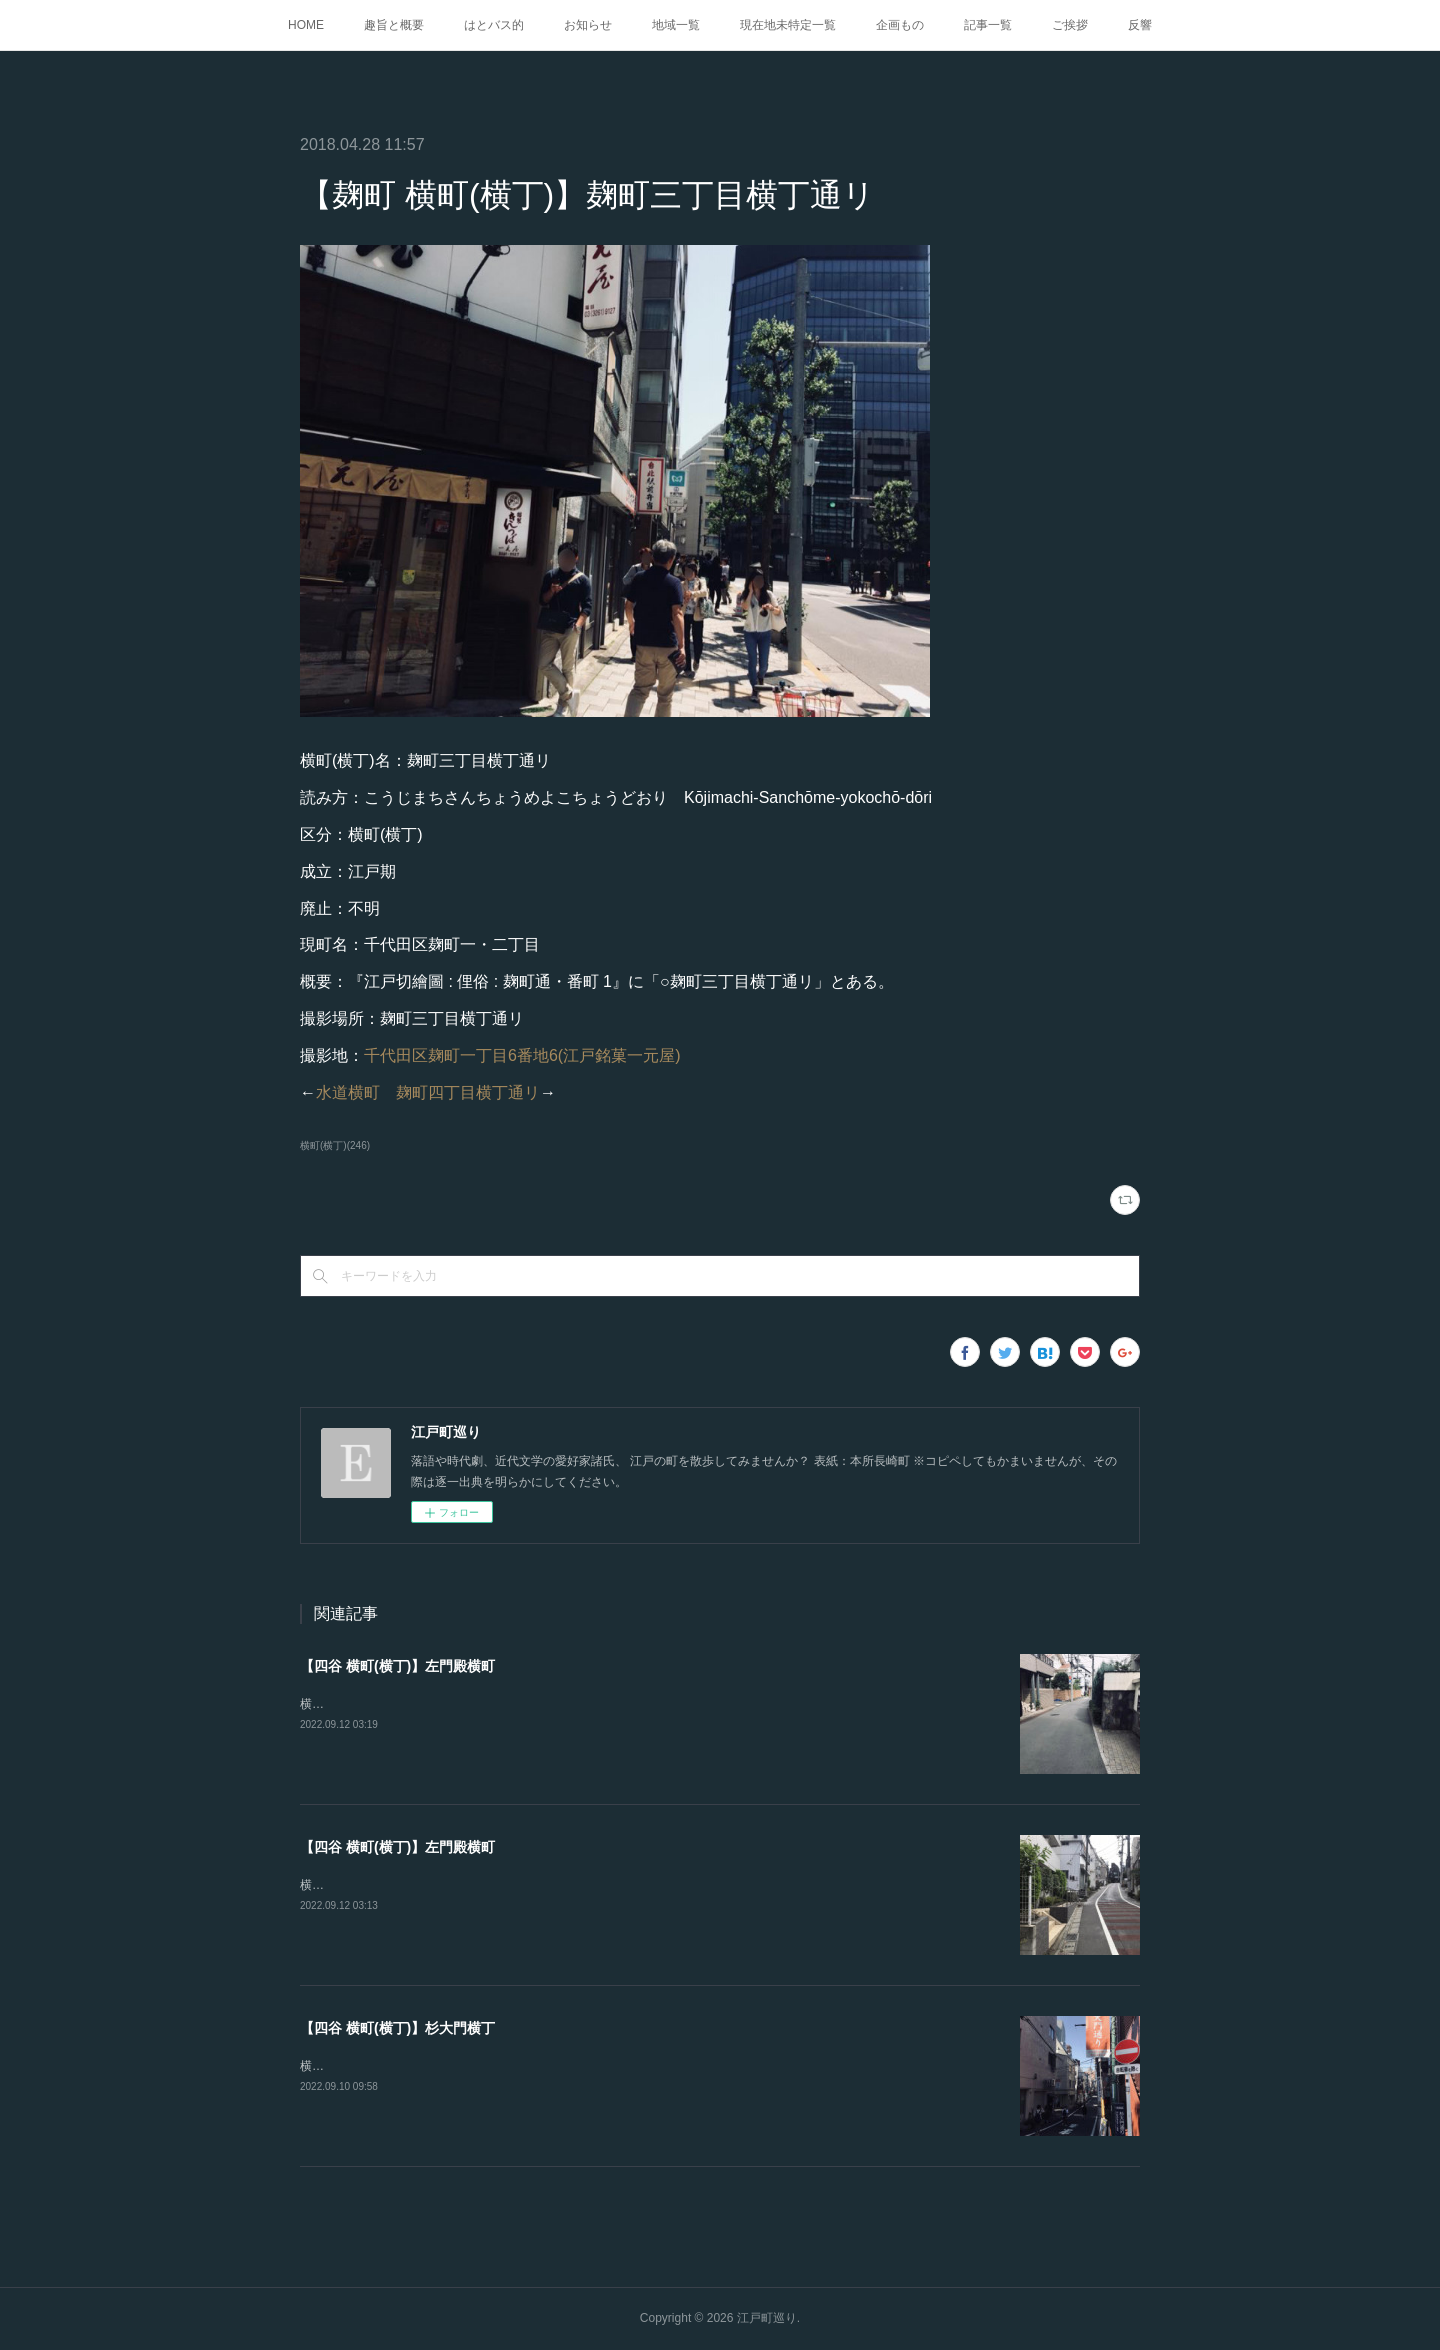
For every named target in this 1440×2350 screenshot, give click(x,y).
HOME (306, 25)
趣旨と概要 (394, 25)
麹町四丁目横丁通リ (468, 1092)
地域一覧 (676, 25)
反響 (1140, 25)
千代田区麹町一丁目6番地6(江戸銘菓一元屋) (522, 1055)
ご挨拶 (1070, 25)
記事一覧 (988, 25)
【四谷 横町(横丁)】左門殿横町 (397, 1666)
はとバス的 (494, 25)
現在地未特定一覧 (788, 25)
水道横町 (348, 1092)
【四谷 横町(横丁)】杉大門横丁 (397, 2028)
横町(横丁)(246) (335, 1145)
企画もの (900, 25)
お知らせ (588, 25)
